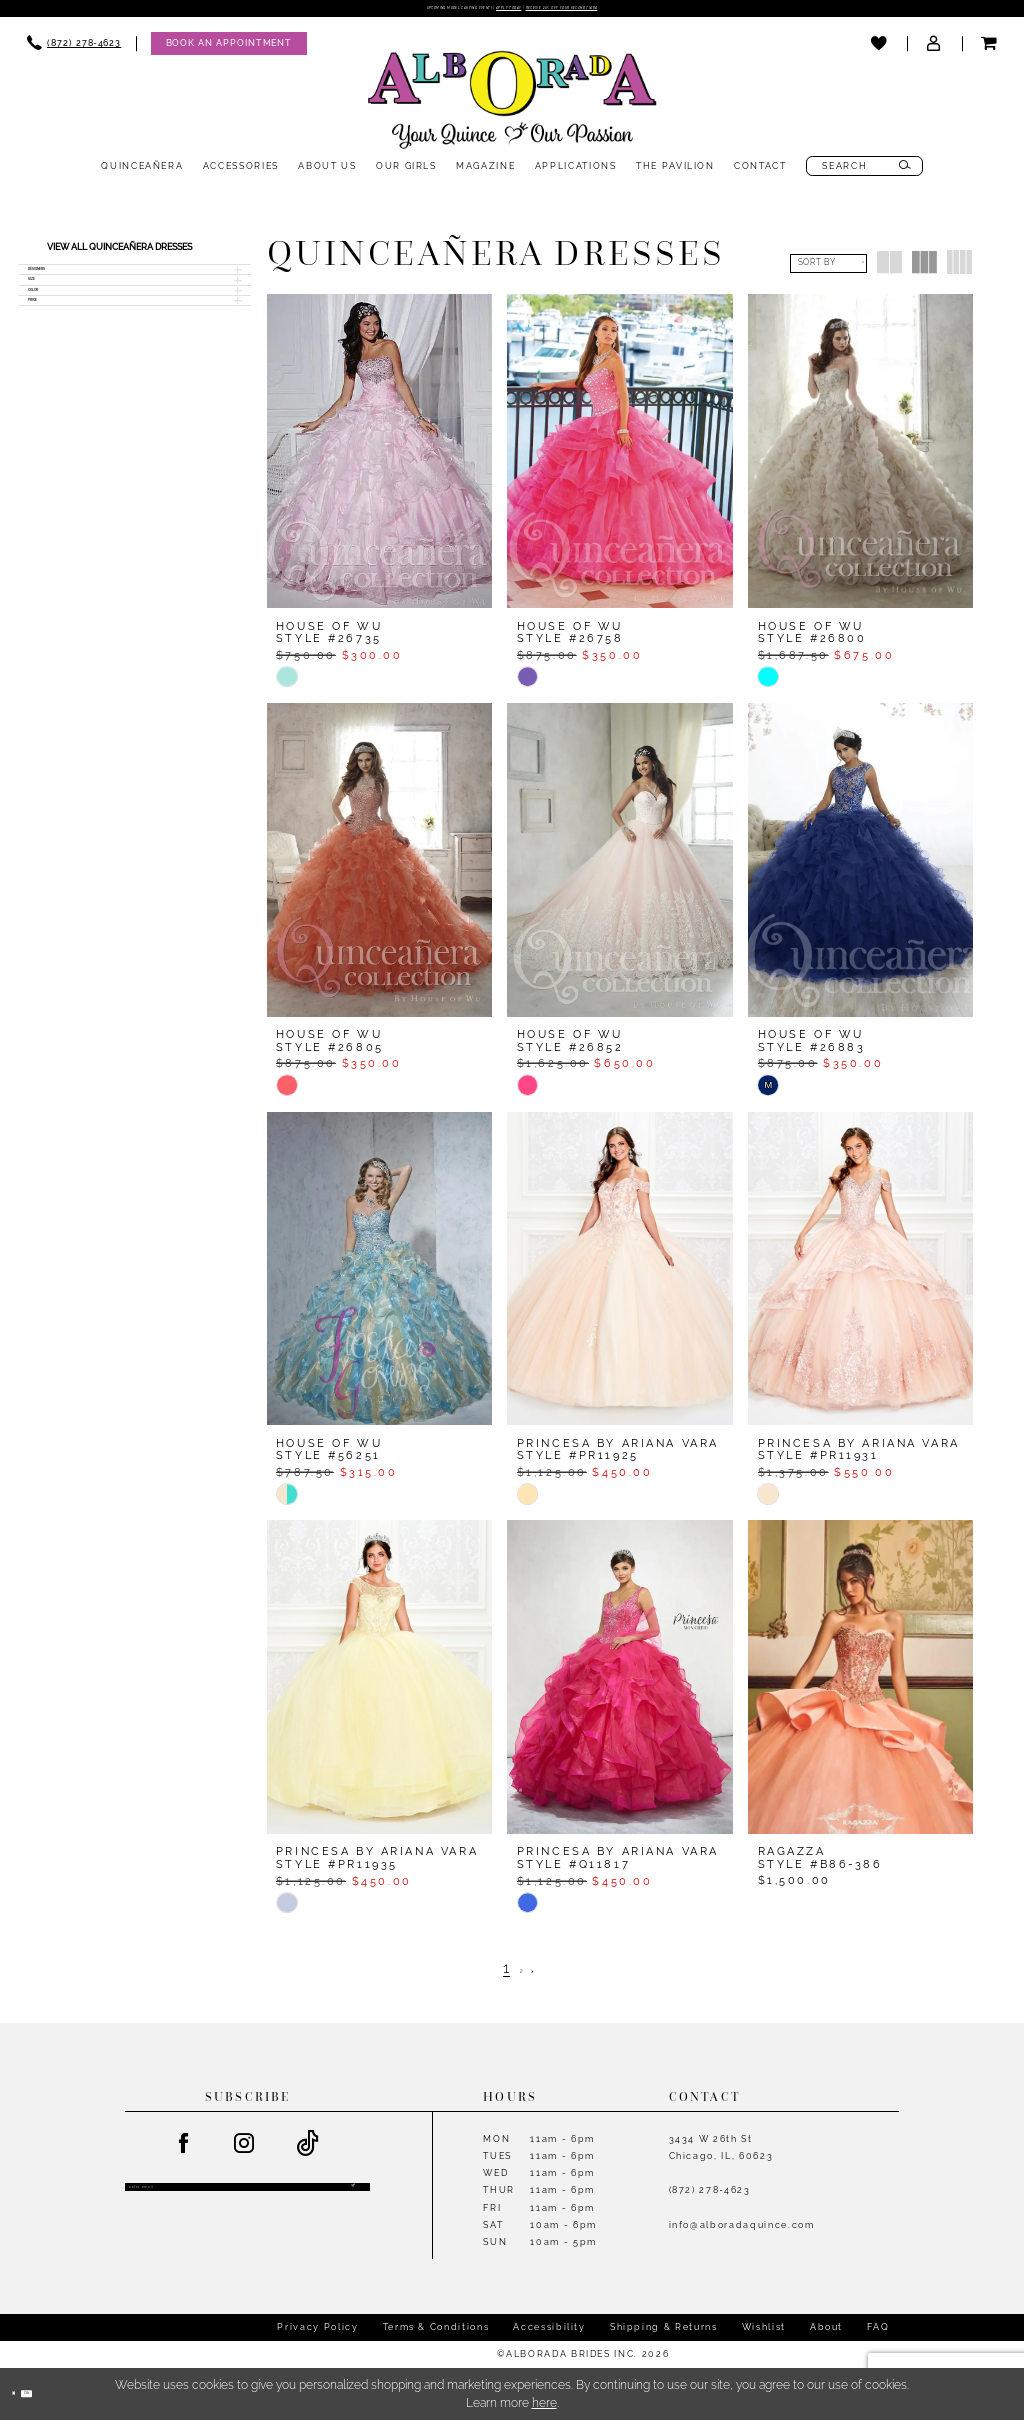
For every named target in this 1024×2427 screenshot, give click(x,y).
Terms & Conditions (436, 2334)
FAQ (878, 2334)
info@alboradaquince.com (742, 2231)
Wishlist (764, 2334)
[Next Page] (545, 1975)
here (544, 2410)
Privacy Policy (317, 2334)
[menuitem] (74, 50)
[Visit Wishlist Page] (879, 51)
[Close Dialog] (23, 2400)
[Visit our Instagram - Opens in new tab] (245, 2151)
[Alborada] (512, 110)
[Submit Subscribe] (348, 2203)
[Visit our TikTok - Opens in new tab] (309, 2151)
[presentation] (379, 458)
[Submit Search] (905, 173)
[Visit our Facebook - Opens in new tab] (184, 2151)
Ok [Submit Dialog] (58, 2400)
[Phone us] (74, 50)
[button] (934, 51)
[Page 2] (522, 1975)
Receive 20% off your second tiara (650, 12)
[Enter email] (247, 2203)
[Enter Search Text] (864, 173)
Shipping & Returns (664, 2334)
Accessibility (549, 2334)
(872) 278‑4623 (710, 2196)
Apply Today (503, 12)
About (826, 2334)
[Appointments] (229, 50)
